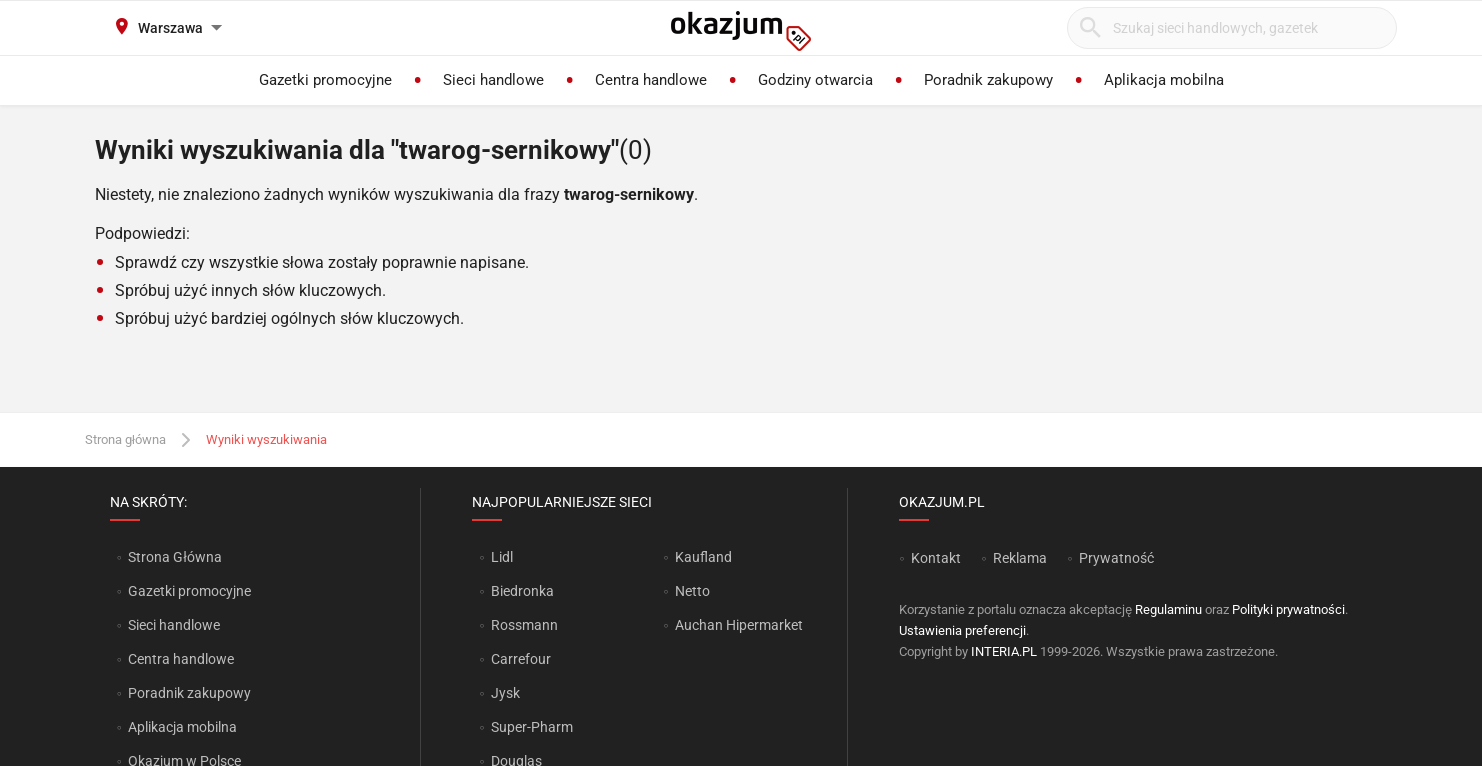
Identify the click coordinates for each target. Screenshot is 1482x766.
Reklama (1020, 558)
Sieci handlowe (174, 625)
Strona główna (125, 439)
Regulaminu (1168, 609)
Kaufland (703, 557)
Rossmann (524, 625)
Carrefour (521, 659)
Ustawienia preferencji (962, 630)
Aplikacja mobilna (182, 727)
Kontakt (936, 558)
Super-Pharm (532, 727)
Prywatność (1116, 558)
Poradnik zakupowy (189, 693)
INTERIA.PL (1004, 651)
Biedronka (522, 591)
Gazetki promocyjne (189, 591)
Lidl (502, 557)
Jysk (505, 693)
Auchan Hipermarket (739, 625)
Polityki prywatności (1288, 609)
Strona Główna (174, 557)
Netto (692, 591)
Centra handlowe (181, 659)
